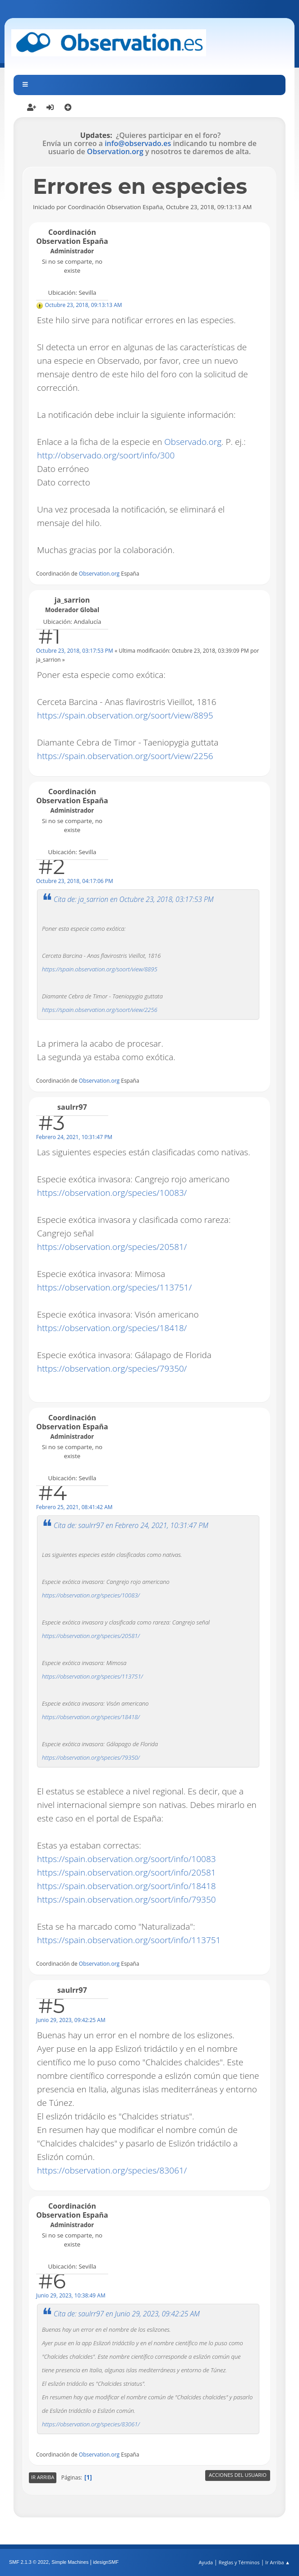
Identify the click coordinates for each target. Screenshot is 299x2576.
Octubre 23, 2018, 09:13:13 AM (83, 305)
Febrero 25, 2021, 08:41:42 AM (74, 1507)
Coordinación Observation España (72, 236)
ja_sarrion (72, 600)
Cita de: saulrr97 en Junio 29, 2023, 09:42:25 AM (127, 2314)
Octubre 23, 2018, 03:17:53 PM (74, 650)
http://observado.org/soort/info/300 (106, 455)
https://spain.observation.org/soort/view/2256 (125, 756)
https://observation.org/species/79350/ (112, 1368)
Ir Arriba (42, 2477)
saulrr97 (72, 1107)
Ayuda (206, 2562)
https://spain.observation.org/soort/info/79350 (126, 1899)
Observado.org (192, 442)
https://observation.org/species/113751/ (114, 1287)
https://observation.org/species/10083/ (112, 1193)
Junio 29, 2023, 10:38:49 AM (71, 2295)
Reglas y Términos (239, 2562)
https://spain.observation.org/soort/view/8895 (125, 715)
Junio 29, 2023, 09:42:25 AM (71, 2020)
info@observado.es (138, 143)
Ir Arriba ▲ (277, 2562)
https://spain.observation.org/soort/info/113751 (129, 1940)
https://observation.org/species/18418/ (112, 1328)
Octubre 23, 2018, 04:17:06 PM (74, 881)
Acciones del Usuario (238, 2474)
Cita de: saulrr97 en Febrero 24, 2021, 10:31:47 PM (131, 1525)
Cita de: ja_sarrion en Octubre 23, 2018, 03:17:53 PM (133, 899)
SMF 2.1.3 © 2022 (29, 2562)
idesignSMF (106, 2562)
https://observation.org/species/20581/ (112, 1247)
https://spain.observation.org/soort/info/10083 (126, 1859)
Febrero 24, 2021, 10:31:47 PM (74, 1137)
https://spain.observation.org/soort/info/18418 (126, 1886)
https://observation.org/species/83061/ (112, 2170)
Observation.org (115, 151)
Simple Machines (69, 2562)
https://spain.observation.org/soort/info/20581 (126, 1872)
